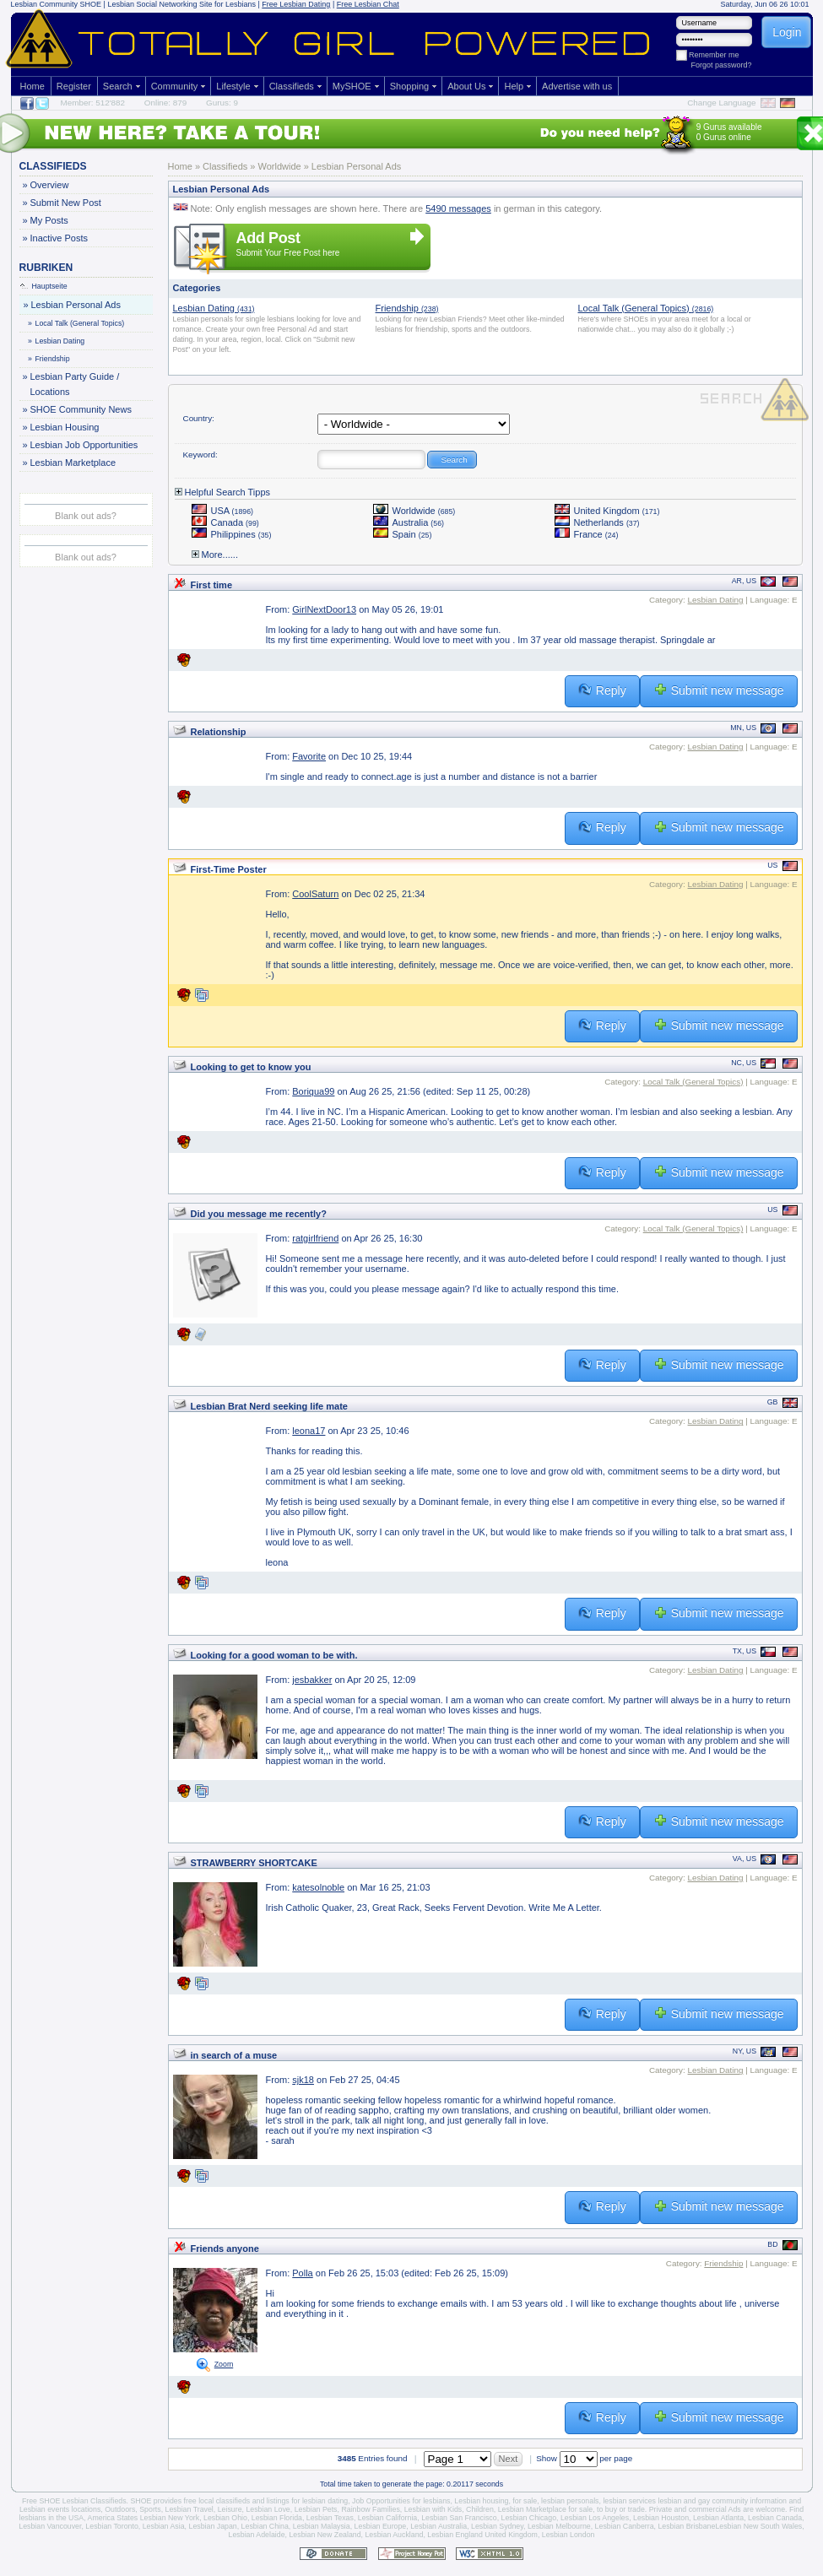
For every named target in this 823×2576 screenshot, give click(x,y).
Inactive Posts (59, 238)
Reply (602, 690)
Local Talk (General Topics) (77, 323)
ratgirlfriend (315, 1238)
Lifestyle (233, 86)
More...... (215, 554)
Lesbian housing (481, 2501)
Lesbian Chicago (529, 2518)
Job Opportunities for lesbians (401, 2501)
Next (508, 2459)
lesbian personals (569, 2501)
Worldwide (414, 511)
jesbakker (312, 1680)
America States (113, 2518)
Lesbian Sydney (497, 2526)
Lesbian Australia (438, 2526)
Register (74, 86)
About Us (466, 86)
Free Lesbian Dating (296, 4)
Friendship (50, 358)
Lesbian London (568, 2534)
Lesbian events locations (59, 2509)
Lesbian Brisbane (686, 2526)
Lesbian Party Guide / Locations (75, 383)
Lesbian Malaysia (321, 2526)
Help (513, 86)
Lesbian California (387, 2518)
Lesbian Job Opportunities (84, 444)
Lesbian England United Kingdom (482, 2534)
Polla (302, 2273)
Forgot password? (721, 65)
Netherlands (597, 522)
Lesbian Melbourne (559, 2526)
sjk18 (303, 2080)
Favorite (309, 756)
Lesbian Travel (189, 2509)
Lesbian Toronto (111, 2526)
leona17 (308, 1431)
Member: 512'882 (93, 102)
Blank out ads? (85, 516)
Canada (225, 522)
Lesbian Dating (57, 341)
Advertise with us (577, 86)
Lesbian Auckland (394, 2534)
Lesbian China (265, 2526)
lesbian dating (325, 2501)
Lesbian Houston (661, 2518)
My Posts (49, 220)
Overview (49, 184)
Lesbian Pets (316, 2509)
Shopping (410, 86)
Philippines (232, 534)
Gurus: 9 (222, 102)
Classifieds (291, 86)
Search (118, 86)
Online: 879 (165, 102)
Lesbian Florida (277, 2518)
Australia (409, 522)
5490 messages (458, 208)
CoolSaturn (315, 894)
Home (32, 86)
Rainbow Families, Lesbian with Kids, (402, 2509)
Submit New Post (65, 202)
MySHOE (352, 86)
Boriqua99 (313, 1091)
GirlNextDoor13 (324, 609)
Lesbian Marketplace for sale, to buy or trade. (572, 2509)
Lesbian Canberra (624, 2526)
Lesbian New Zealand (324, 2534)
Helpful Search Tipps (223, 492)
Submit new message (718, 690)
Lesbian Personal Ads (75, 304)
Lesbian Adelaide (257, 2534)
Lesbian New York (169, 2518)
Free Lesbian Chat (368, 4)
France (587, 534)
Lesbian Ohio (225, 2518)
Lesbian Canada (775, 2518)
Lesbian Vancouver (50, 2526)
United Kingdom (607, 511)
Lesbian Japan (212, 2526)
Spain (402, 534)
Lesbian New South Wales (758, 2526)
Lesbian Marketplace (73, 462)
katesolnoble (318, 1887)
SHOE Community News (81, 409)
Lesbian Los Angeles (594, 2518)
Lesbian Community (45, 4)
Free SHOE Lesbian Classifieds (74, 2501)
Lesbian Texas (330, 2518)
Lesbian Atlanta (718, 2518)
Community (174, 86)
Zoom (224, 2364)
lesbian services (629, 2501)
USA (223, 511)
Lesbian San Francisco (459, 2518)
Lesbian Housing (65, 427)
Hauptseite (44, 286)
